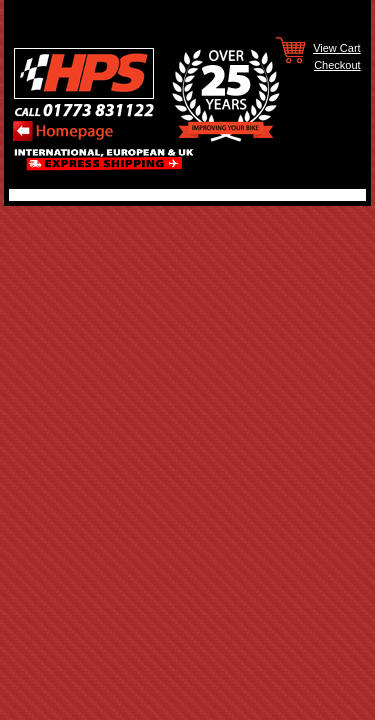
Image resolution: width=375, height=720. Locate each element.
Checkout (337, 64)
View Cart (336, 47)
